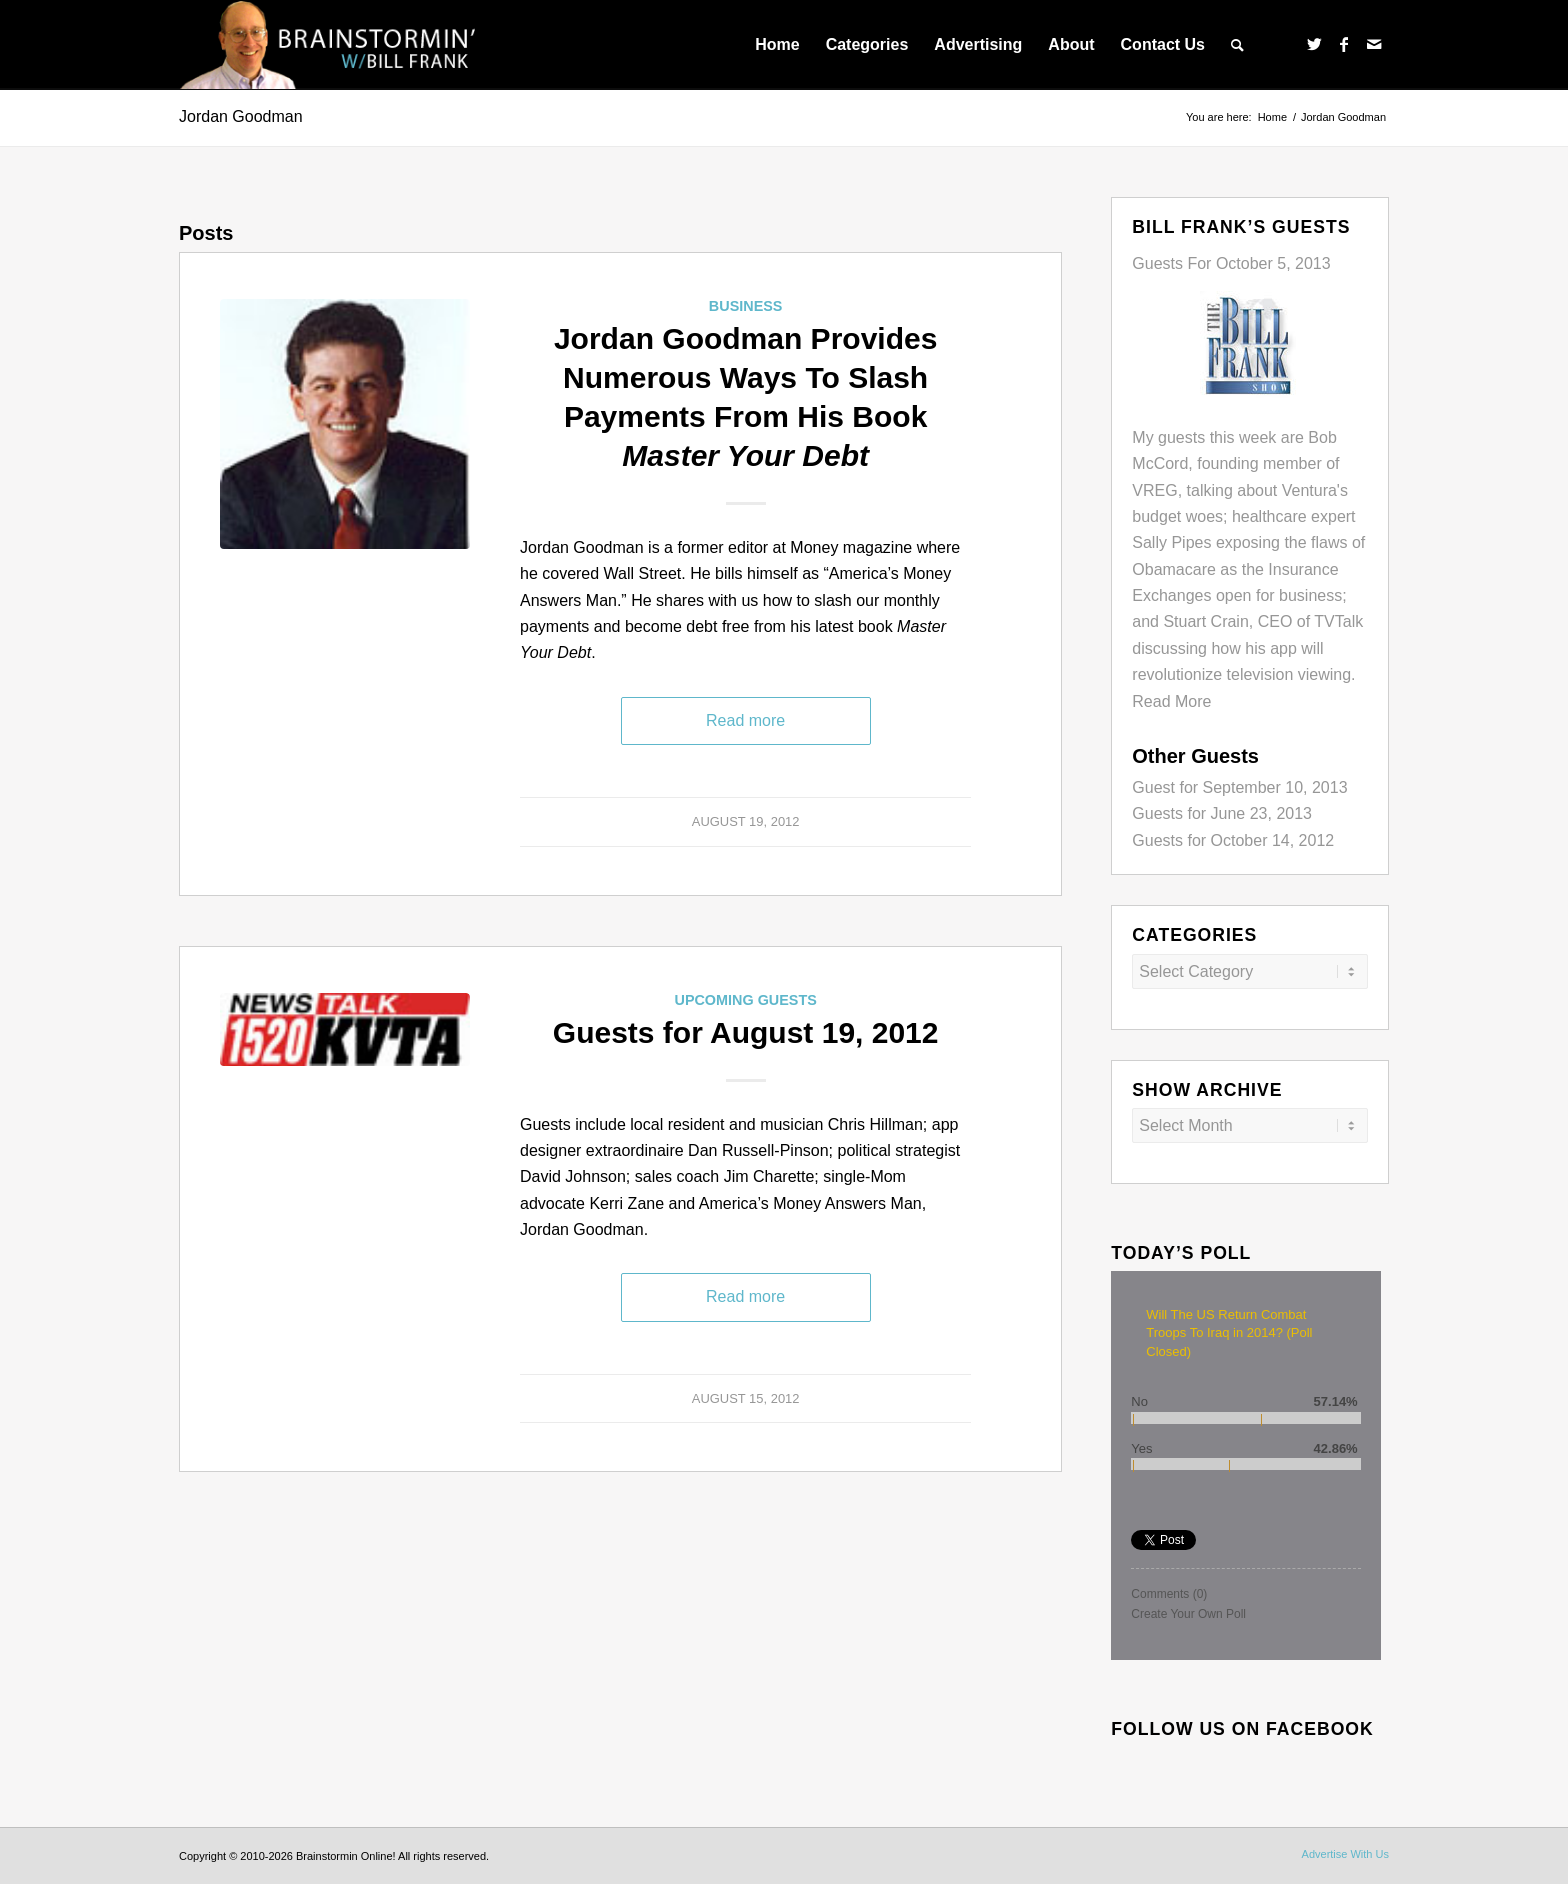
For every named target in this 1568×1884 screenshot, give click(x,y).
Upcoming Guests (745, 1000)
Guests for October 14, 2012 (1233, 840)
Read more (745, 720)
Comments (1169, 1594)
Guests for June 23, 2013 (1222, 813)
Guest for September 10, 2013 (1239, 787)
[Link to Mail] (1374, 44)
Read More (1171, 701)
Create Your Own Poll (1188, 1614)
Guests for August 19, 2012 (746, 1032)
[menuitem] (777, 45)
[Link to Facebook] (1344, 44)
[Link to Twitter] (1314, 44)
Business (746, 306)
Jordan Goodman (241, 116)
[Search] (1237, 45)
